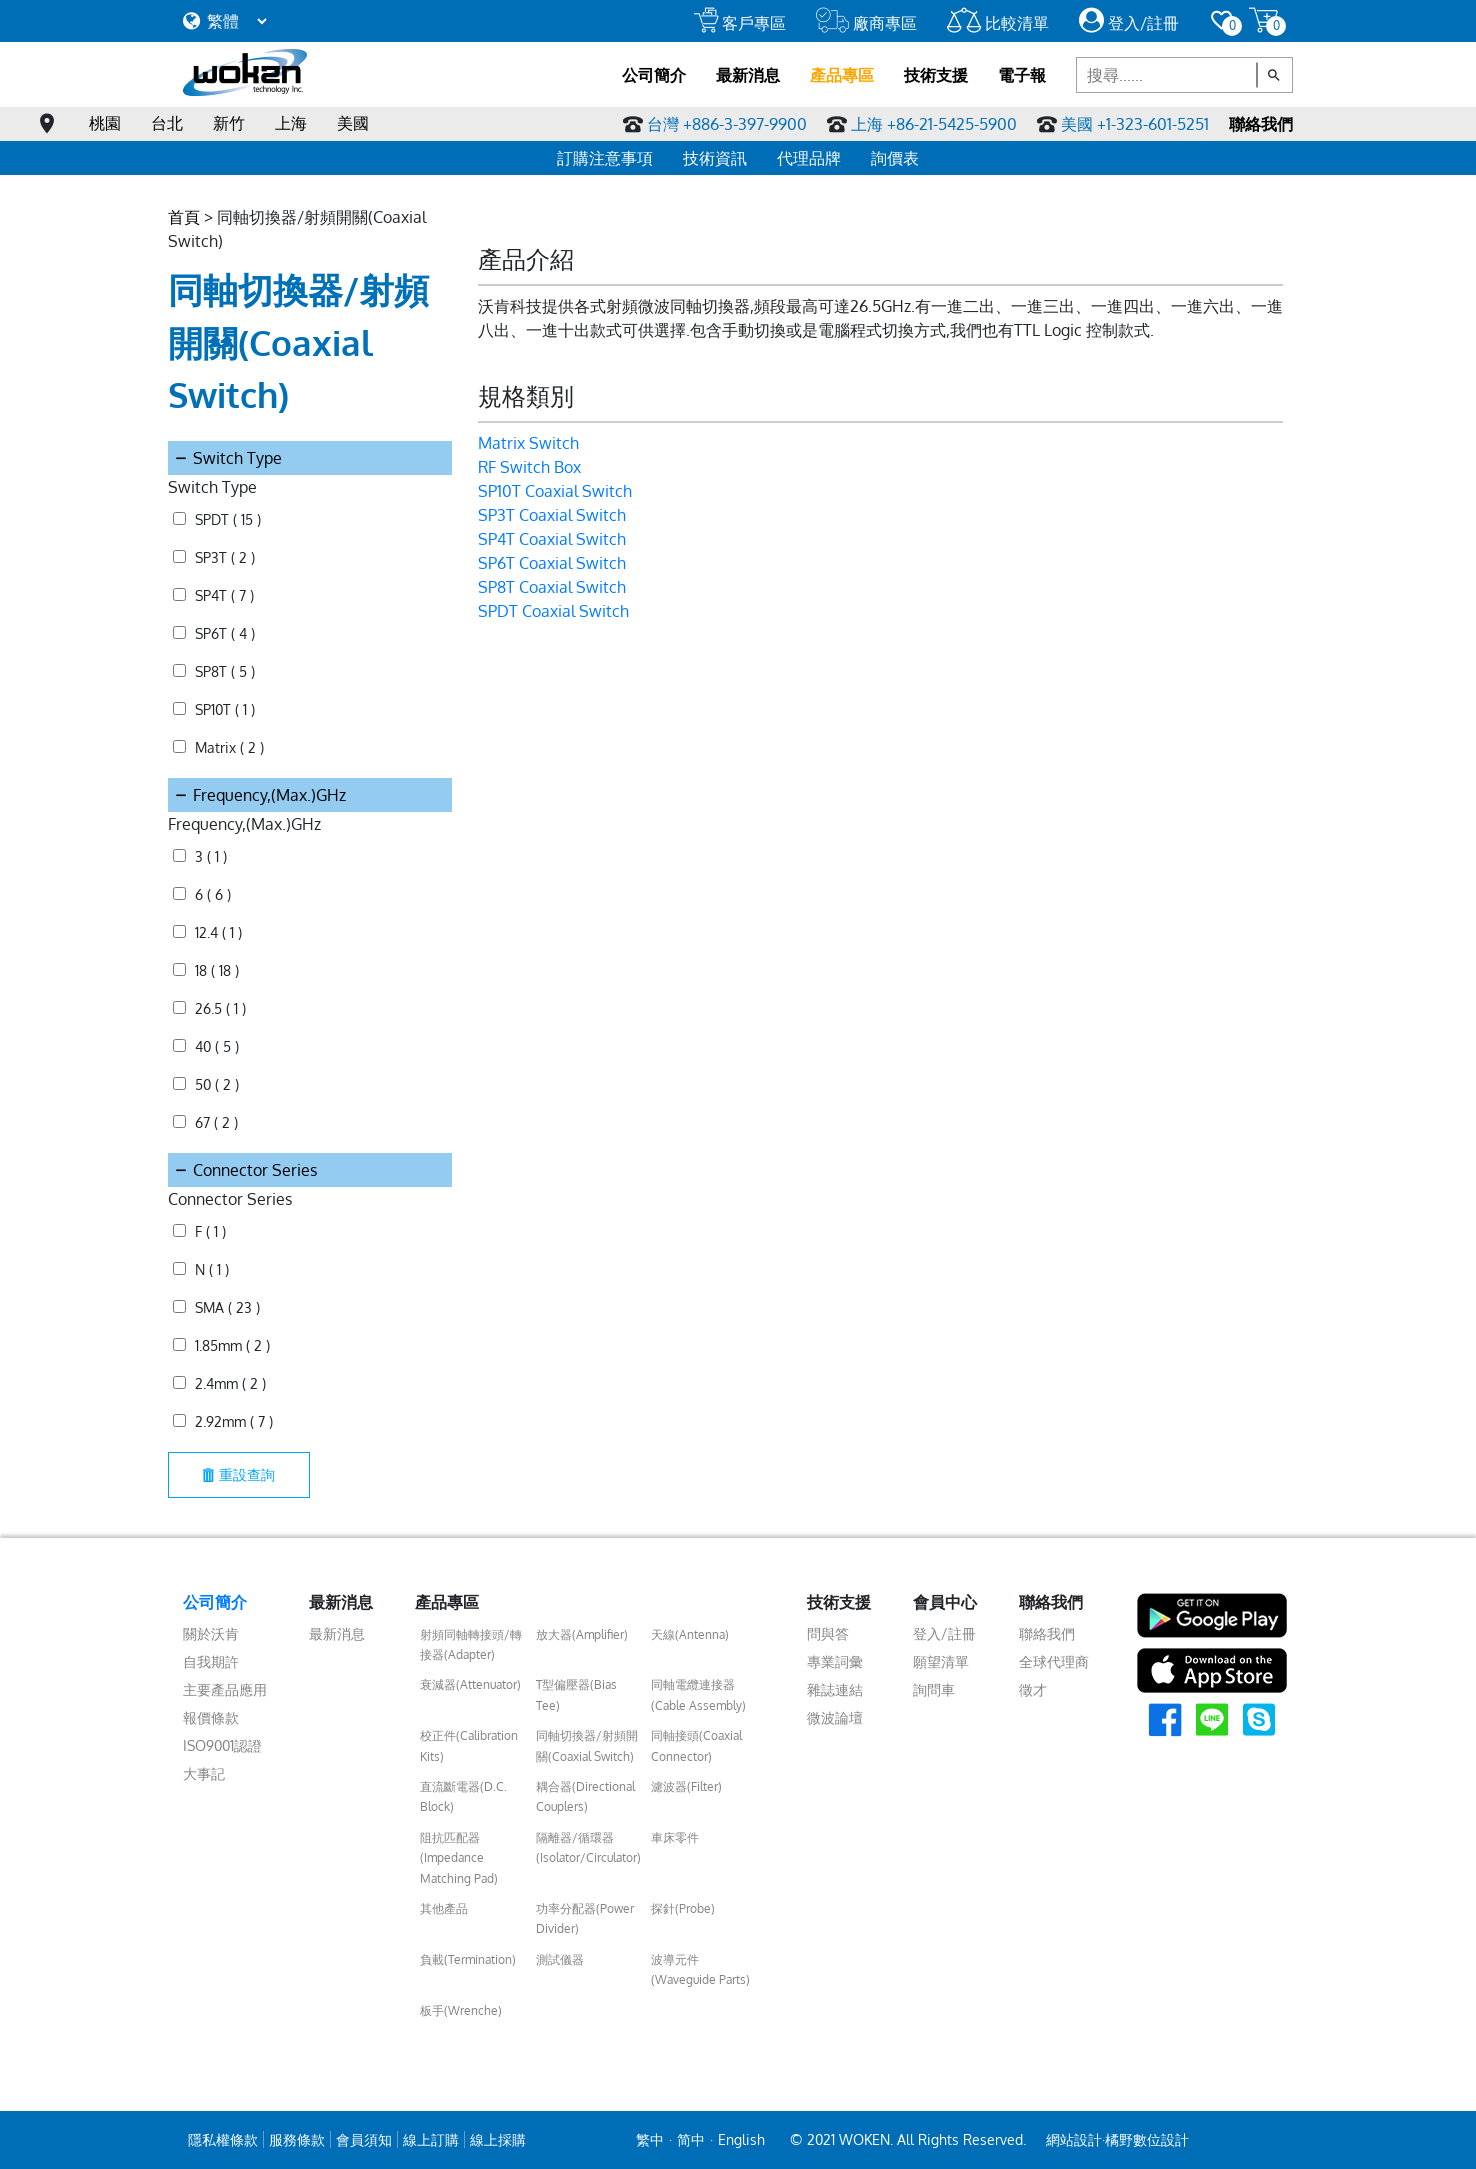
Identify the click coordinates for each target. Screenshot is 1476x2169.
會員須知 (364, 2139)
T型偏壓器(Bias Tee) (576, 1694)
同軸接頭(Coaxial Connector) (696, 1745)
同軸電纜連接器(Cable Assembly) (698, 1694)
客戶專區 (740, 23)
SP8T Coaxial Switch (552, 587)
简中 (691, 2139)
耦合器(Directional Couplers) (585, 1796)
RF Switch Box (529, 467)
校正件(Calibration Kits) (469, 1745)
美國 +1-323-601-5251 (1135, 124)
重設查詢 (239, 1474)
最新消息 (748, 75)
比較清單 (998, 23)
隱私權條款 (223, 2139)
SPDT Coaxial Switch (553, 611)
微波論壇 (835, 1717)
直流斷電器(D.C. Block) (463, 1796)
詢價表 (895, 158)
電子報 (1022, 75)
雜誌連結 (835, 1689)
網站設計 (1074, 2139)
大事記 (204, 1773)
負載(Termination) (468, 1959)
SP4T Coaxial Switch (552, 539)
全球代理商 (1054, 1661)
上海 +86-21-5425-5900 (934, 124)
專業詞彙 (835, 1661)
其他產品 (444, 1908)
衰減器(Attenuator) (470, 1684)
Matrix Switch (528, 443)
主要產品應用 (225, 1689)
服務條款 (297, 2139)
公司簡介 (654, 75)
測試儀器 (560, 1959)
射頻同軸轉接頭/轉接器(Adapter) (471, 1644)
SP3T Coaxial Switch (552, 515)
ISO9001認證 (222, 1745)
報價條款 (211, 1717)
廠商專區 (866, 23)
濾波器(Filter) (686, 1786)
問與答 (828, 1633)
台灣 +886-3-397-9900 (727, 124)
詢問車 (934, 1689)
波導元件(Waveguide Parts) (700, 1969)
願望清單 (941, 1661)
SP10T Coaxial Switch (555, 491)
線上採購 (498, 2139)
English (741, 2139)
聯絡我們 (1261, 124)
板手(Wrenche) (461, 2010)
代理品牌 (809, 158)
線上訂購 (431, 2139)
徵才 (1033, 1689)
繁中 (650, 2139)
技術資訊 (715, 158)
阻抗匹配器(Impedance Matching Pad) (459, 1858)
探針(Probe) (683, 1908)
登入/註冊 (1129, 23)
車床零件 (675, 1837)
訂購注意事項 (605, 158)
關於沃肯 (211, 1633)
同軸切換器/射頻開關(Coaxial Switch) (587, 1745)
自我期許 (211, 1661)
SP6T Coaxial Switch (552, 563)
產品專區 (842, 75)
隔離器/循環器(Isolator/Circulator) (588, 1847)
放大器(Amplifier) (582, 1634)
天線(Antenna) (690, 1634)
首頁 (184, 217)
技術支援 (936, 75)
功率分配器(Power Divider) (585, 1918)
